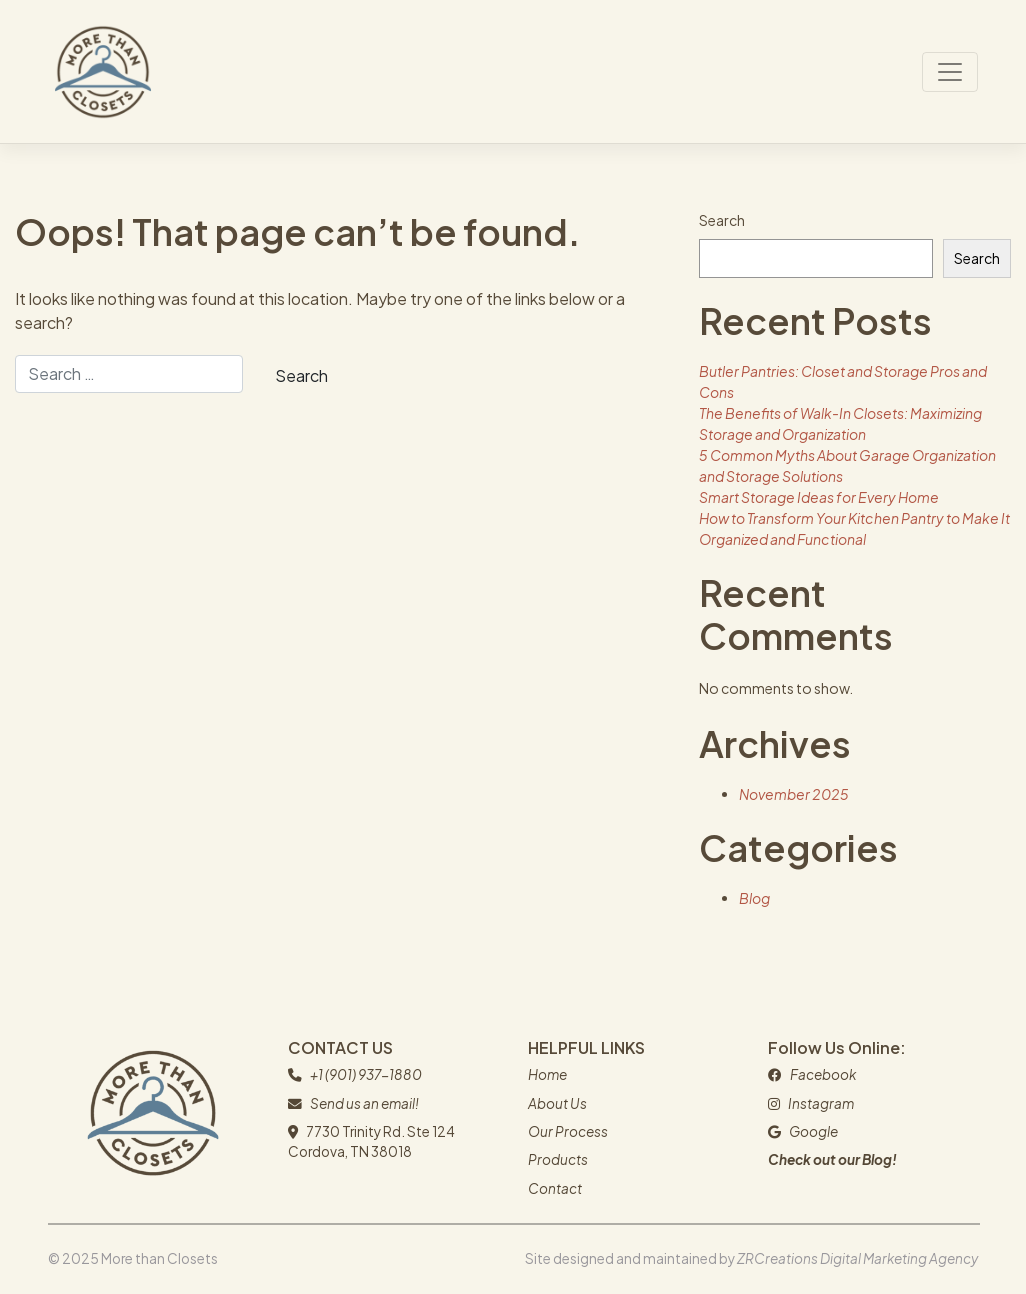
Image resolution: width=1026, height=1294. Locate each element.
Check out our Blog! (832, 1159)
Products (558, 1159)
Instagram (821, 1103)
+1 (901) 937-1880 (366, 1074)
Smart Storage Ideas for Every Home (819, 497)
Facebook (823, 1074)
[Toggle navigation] (950, 72)
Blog (754, 898)
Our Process (568, 1131)
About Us (557, 1103)
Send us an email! (364, 1103)
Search (722, 220)
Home (547, 1074)
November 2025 (794, 794)
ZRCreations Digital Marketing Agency (857, 1258)
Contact (555, 1188)
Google (813, 1131)
